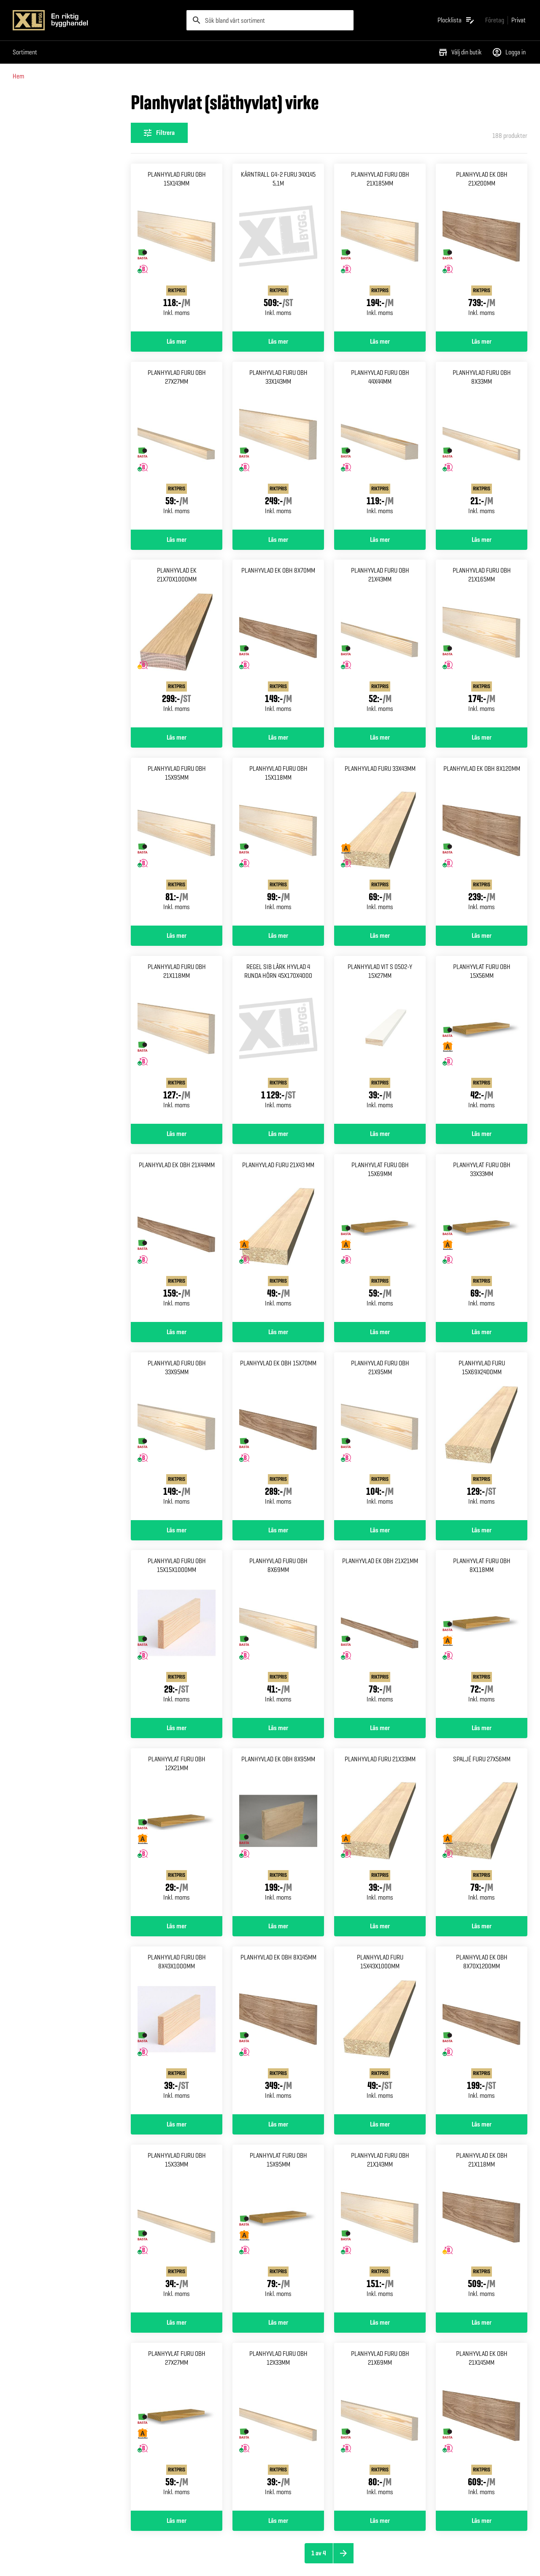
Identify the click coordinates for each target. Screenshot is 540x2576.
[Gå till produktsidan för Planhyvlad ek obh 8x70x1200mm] (481, 2030)
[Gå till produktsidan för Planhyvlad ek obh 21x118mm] (481, 2228)
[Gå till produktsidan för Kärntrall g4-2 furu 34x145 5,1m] (278, 247)
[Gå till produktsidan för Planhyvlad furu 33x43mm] (380, 842)
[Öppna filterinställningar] (159, 133)
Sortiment (25, 52)
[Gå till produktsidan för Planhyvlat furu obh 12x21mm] (176, 1832)
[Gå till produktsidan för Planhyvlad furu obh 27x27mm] (176, 446)
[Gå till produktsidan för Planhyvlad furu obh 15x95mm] (176, 842)
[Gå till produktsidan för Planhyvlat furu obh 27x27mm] (176, 2427)
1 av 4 (318, 2553)
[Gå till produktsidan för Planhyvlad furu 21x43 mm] (278, 1238)
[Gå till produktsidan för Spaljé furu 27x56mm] (481, 1832)
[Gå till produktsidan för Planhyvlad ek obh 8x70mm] (278, 643)
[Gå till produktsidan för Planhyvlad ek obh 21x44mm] (176, 1238)
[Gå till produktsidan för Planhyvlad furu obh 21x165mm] (481, 643)
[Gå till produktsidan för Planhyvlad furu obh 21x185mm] (380, 247)
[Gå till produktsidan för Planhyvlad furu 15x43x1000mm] (380, 2030)
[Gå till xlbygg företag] (494, 20)
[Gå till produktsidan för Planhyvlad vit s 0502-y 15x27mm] (380, 1040)
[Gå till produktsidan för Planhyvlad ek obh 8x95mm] (278, 1832)
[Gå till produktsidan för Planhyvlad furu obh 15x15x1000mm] (176, 1634)
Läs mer (177, 341)
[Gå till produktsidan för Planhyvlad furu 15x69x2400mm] (481, 1436)
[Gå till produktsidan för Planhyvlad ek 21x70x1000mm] (176, 643)
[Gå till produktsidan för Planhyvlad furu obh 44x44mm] (380, 446)
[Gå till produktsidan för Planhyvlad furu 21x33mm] (380, 1832)
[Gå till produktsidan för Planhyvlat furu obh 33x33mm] (481, 1238)
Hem (18, 76)
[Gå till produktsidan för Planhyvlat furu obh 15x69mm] (380, 1238)
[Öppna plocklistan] (456, 20)
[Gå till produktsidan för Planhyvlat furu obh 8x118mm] (481, 1634)
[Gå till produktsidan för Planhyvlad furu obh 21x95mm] (380, 1436)
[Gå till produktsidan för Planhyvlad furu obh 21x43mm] (380, 643)
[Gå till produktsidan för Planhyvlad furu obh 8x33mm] (481, 446)
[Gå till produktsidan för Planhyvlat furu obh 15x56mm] (481, 1040)
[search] (270, 20)
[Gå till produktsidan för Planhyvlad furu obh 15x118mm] (278, 842)
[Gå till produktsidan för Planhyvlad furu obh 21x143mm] (380, 2228)
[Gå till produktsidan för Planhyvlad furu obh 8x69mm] (278, 1634)
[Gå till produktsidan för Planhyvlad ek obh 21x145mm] (481, 2427)
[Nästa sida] (343, 2553)
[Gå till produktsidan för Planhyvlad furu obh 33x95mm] (176, 1436)
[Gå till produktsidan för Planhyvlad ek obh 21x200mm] (481, 247)
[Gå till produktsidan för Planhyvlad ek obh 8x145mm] (278, 2030)
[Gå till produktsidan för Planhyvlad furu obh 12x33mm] (278, 2427)
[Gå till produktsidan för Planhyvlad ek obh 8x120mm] (481, 842)
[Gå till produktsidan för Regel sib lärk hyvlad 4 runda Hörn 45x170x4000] (278, 1040)
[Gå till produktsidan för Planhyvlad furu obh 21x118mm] (176, 1040)
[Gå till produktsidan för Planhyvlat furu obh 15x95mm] (278, 2228)
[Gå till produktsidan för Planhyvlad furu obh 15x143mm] (176, 247)
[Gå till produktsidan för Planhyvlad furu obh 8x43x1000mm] (176, 2030)
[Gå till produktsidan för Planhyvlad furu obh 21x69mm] (380, 2427)
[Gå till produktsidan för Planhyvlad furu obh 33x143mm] (278, 446)
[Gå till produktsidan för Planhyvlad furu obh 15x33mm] (176, 2228)
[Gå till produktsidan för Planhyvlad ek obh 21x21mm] (380, 1634)
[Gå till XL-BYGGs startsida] (96, 20)
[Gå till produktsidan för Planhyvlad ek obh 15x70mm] (278, 1436)
